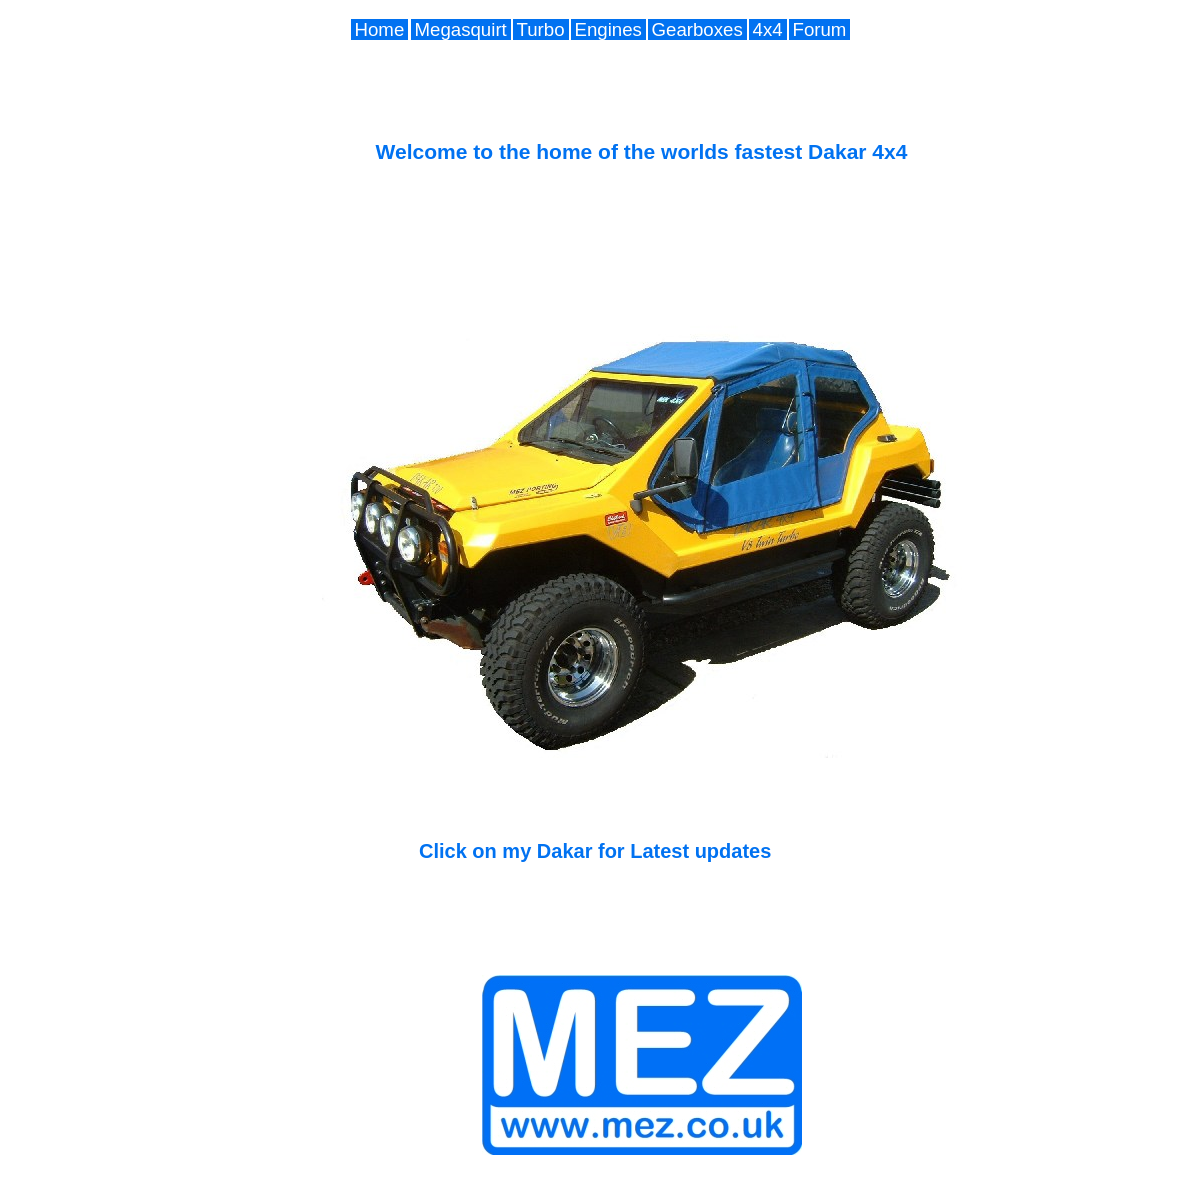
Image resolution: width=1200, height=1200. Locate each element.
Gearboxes (697, 29)
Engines (608, 29)
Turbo (541, 29)
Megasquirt (461, 29)
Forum (820, 29)
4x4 (768, 29)
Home (380, 29)
